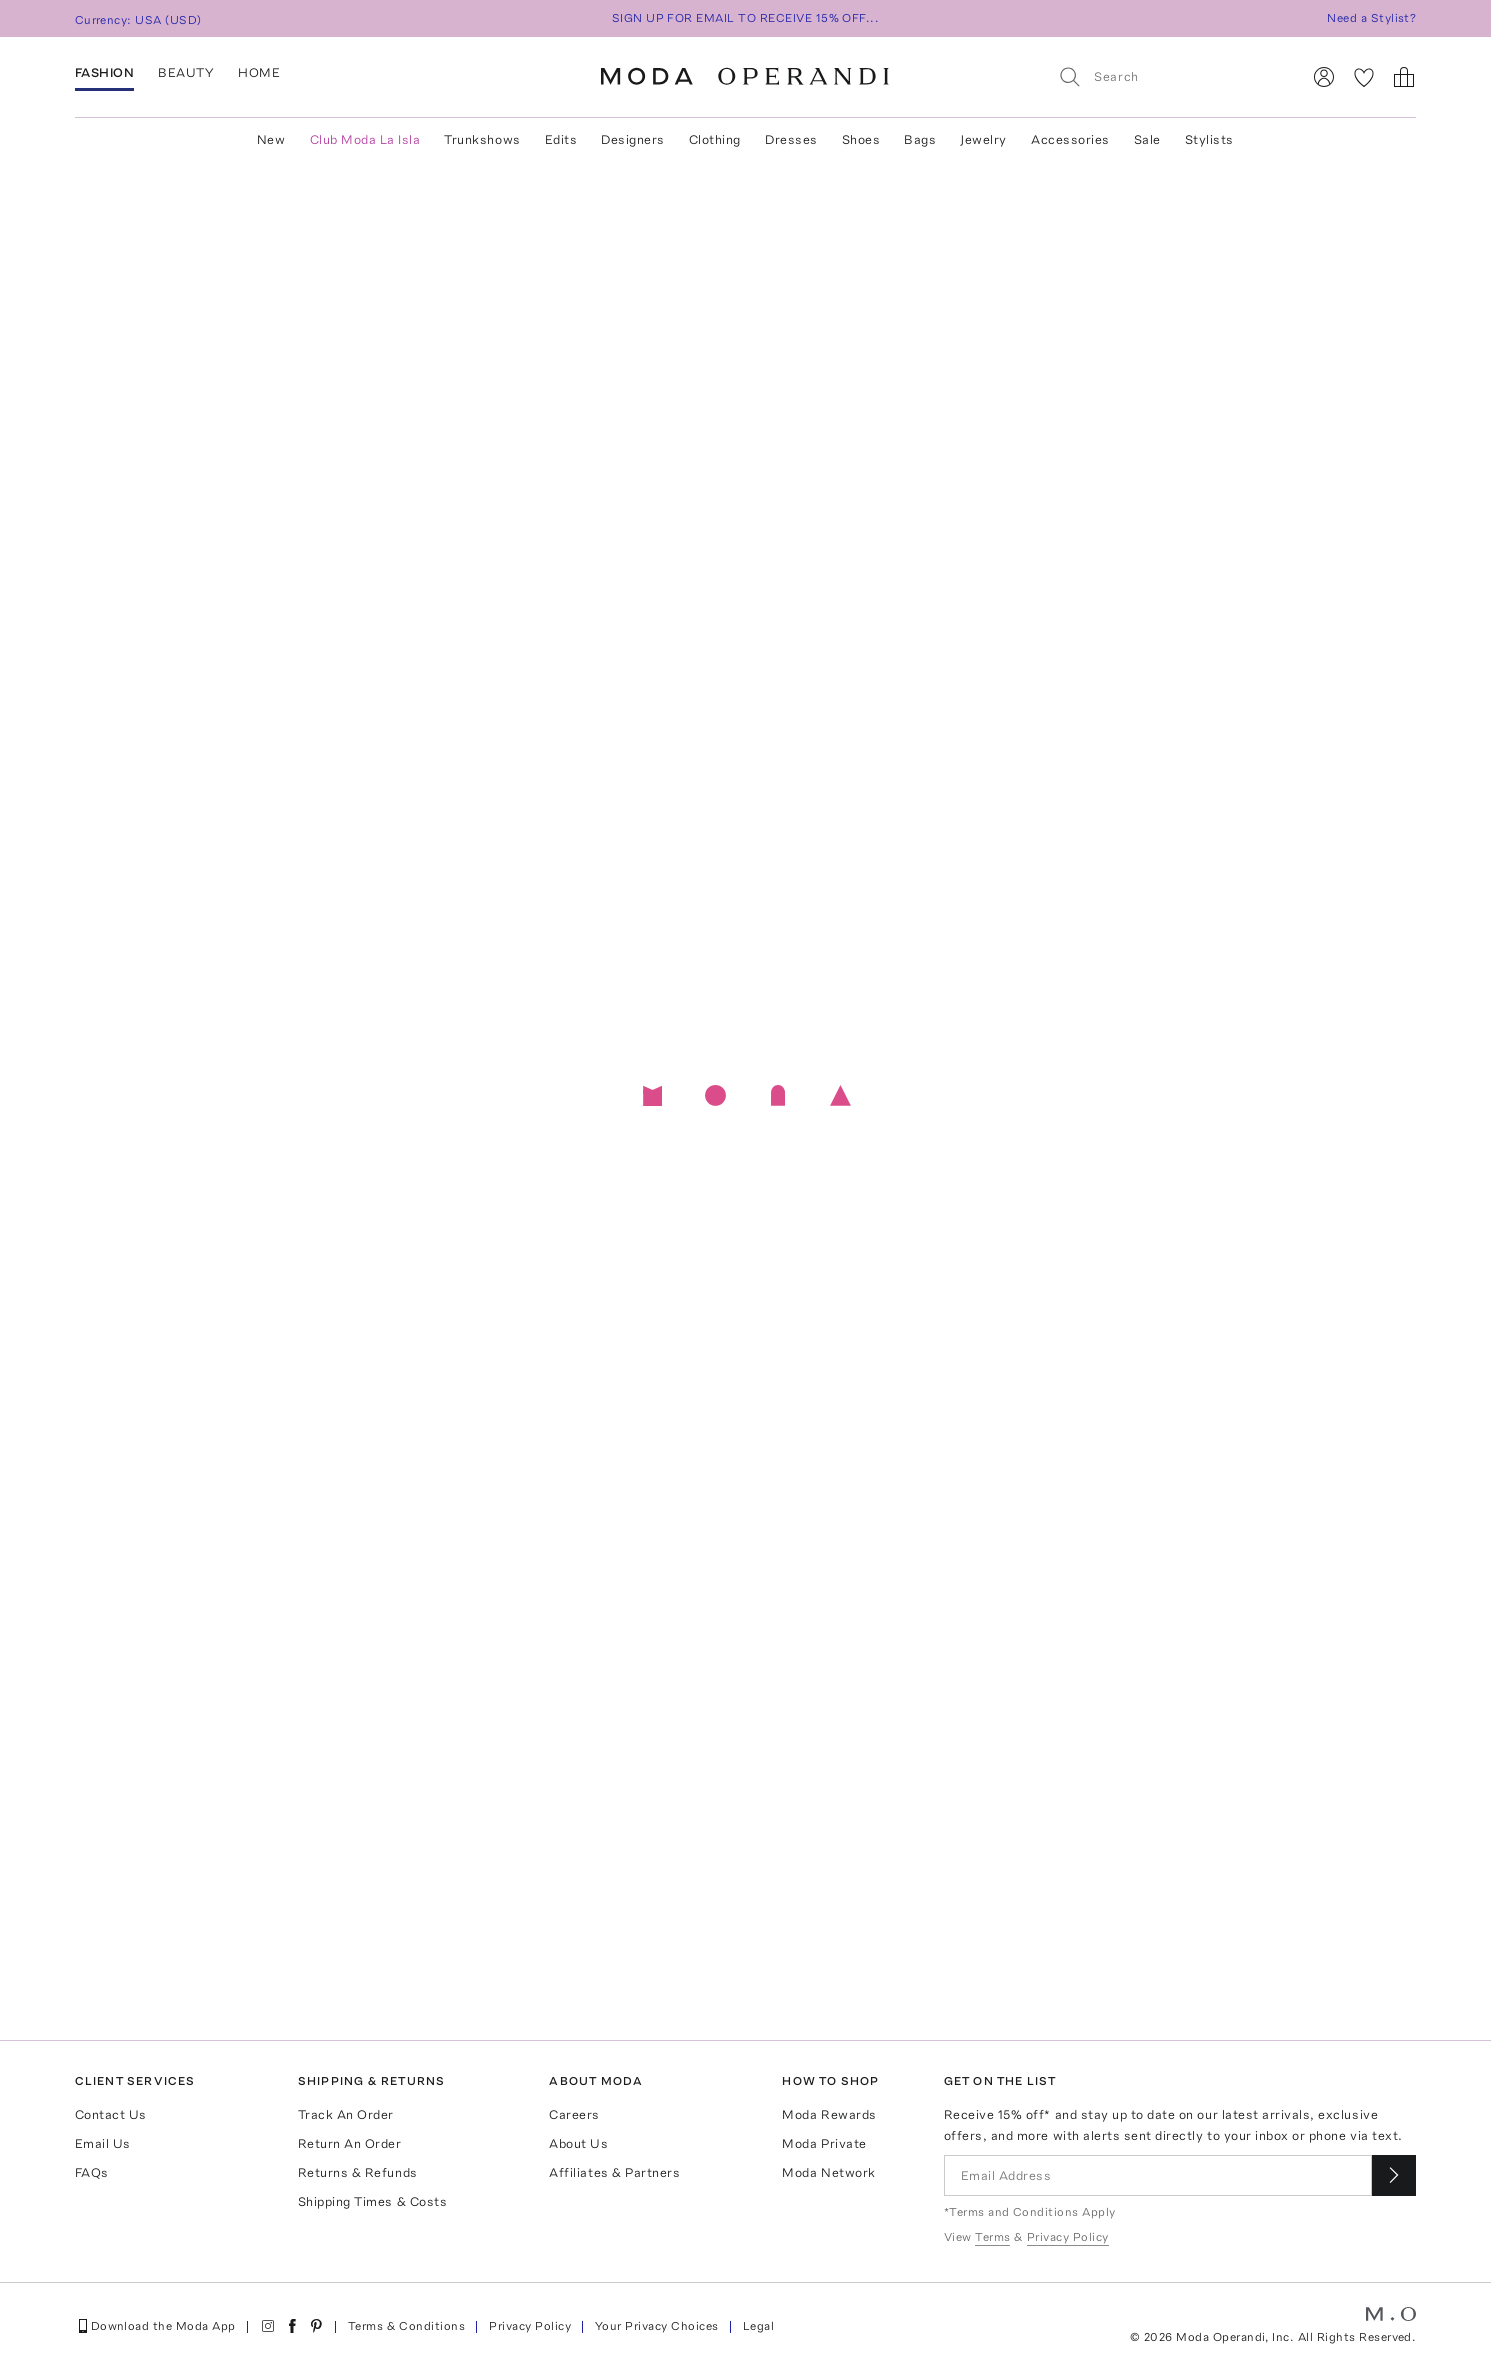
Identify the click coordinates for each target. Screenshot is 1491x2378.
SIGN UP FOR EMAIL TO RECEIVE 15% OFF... (746, 18)
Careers (574, 2114)
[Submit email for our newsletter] (1394, 2175)
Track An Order (346, 2114)
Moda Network (828, 2172)
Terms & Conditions (407, 2326)
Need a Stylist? (1371, 18)
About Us (578, 2143)
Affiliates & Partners (614, 2172)
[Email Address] (1158, 2175)
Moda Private (824, 2143)
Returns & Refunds (358, 2172)
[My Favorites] (1364, 77)
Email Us (103, 2143)
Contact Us (111, 2114)
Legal (758, 2326)
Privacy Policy (530, 2326)
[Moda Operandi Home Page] (745, 77)
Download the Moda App (155, 2326)
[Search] (1171, 76)
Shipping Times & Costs (372, 2201)
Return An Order (350, 2143)
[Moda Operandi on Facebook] (292, 2326)
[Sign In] (1324, 77)
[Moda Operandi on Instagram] (268, 2326)
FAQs (92, 2172)
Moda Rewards (829, 2114)
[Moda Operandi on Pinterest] (316, 2326)
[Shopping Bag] (1404, 77)
